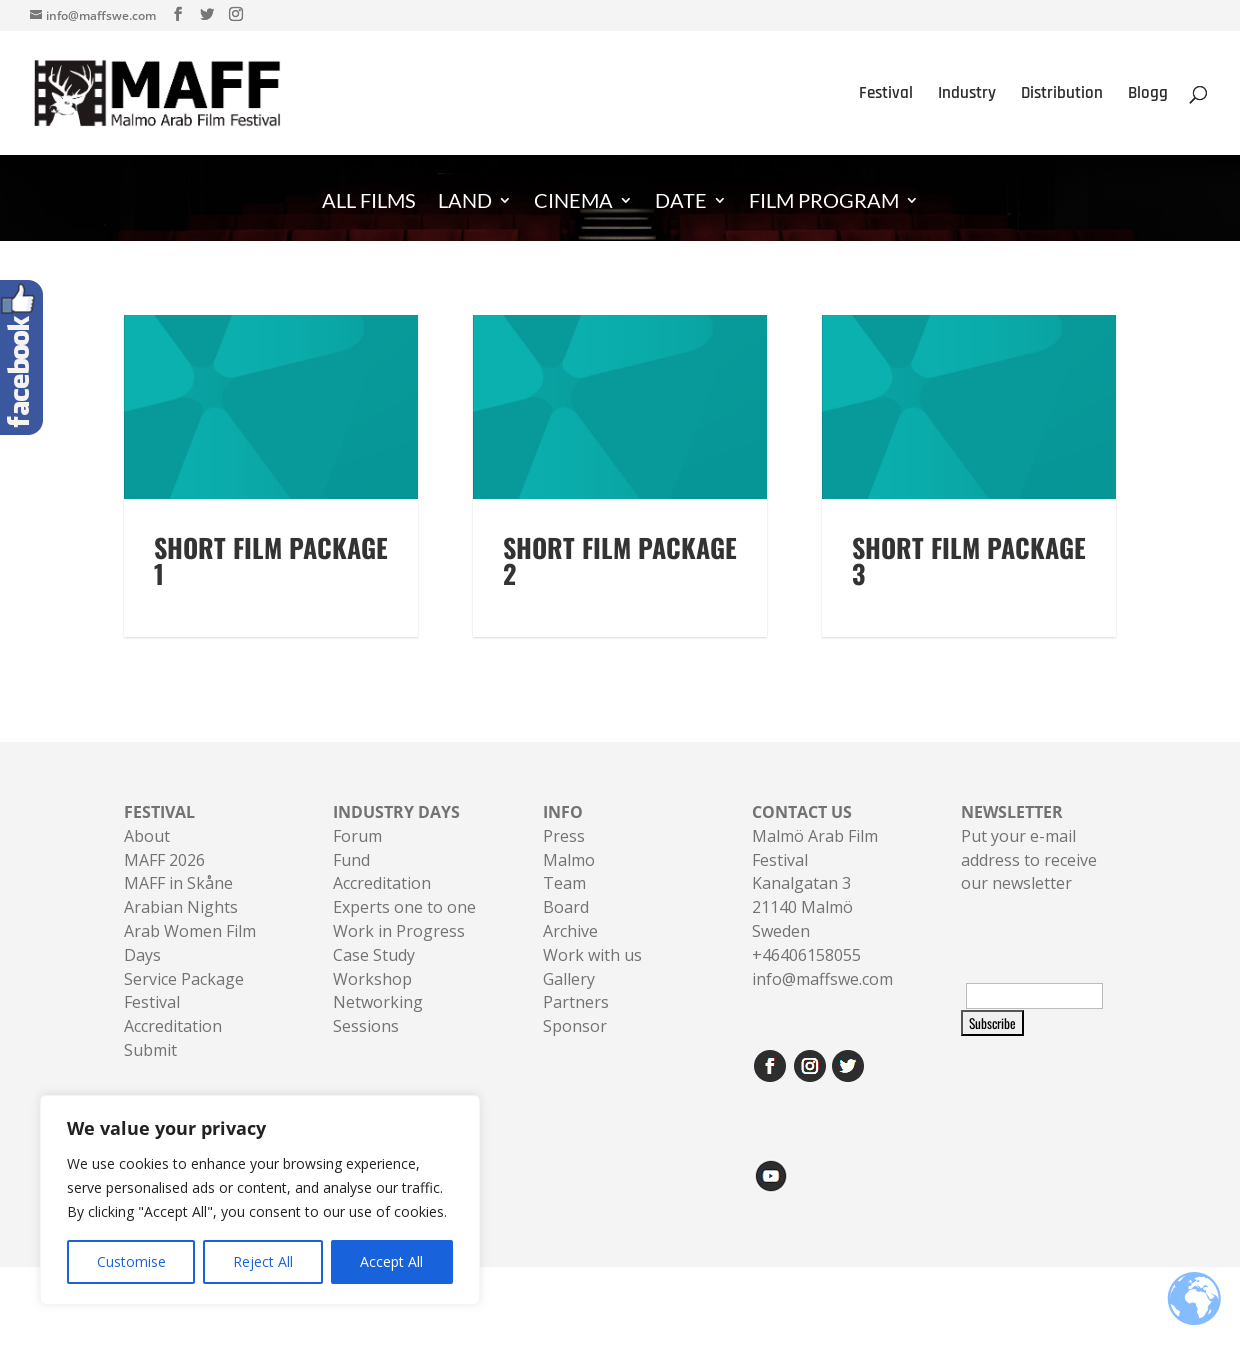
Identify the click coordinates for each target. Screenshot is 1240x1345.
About (147, 860)
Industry (967, 95)
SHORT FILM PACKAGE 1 (271, 584)
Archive (570, 955)
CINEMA (573, 202)
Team (564, 908)
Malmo (569, 884)
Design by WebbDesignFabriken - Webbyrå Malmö (284, 1317)
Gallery (569, 1003)
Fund (351, 884)
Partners (576, 1027)
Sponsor (575, 1050)
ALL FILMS (369, 202)
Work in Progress (399, 955)
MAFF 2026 (164, 884)
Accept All (391, 1261)
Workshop (372, 1003)
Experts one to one (404, 931)
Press (564, 860)
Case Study (374, 979)
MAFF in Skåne (178, 908)
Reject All (263, 1261)
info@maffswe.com (822, 1003)
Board (566, 931)
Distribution (1062, 95)
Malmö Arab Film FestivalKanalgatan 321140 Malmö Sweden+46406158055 (815, 907)
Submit (150, 1074)
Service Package (184, 1003)
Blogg (1148, 95)
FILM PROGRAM (824, 202)
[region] (260, 1200)
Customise (131, 1261)
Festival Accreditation (173, 1039)
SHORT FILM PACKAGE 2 (620, 584)
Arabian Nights (181, 931)
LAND (465, 202)
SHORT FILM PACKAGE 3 (969, 584)
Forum (357, 860)
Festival (886, 95)
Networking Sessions (378, 1039)
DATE (681, 202)
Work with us (592, 979)
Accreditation (382, 908)
